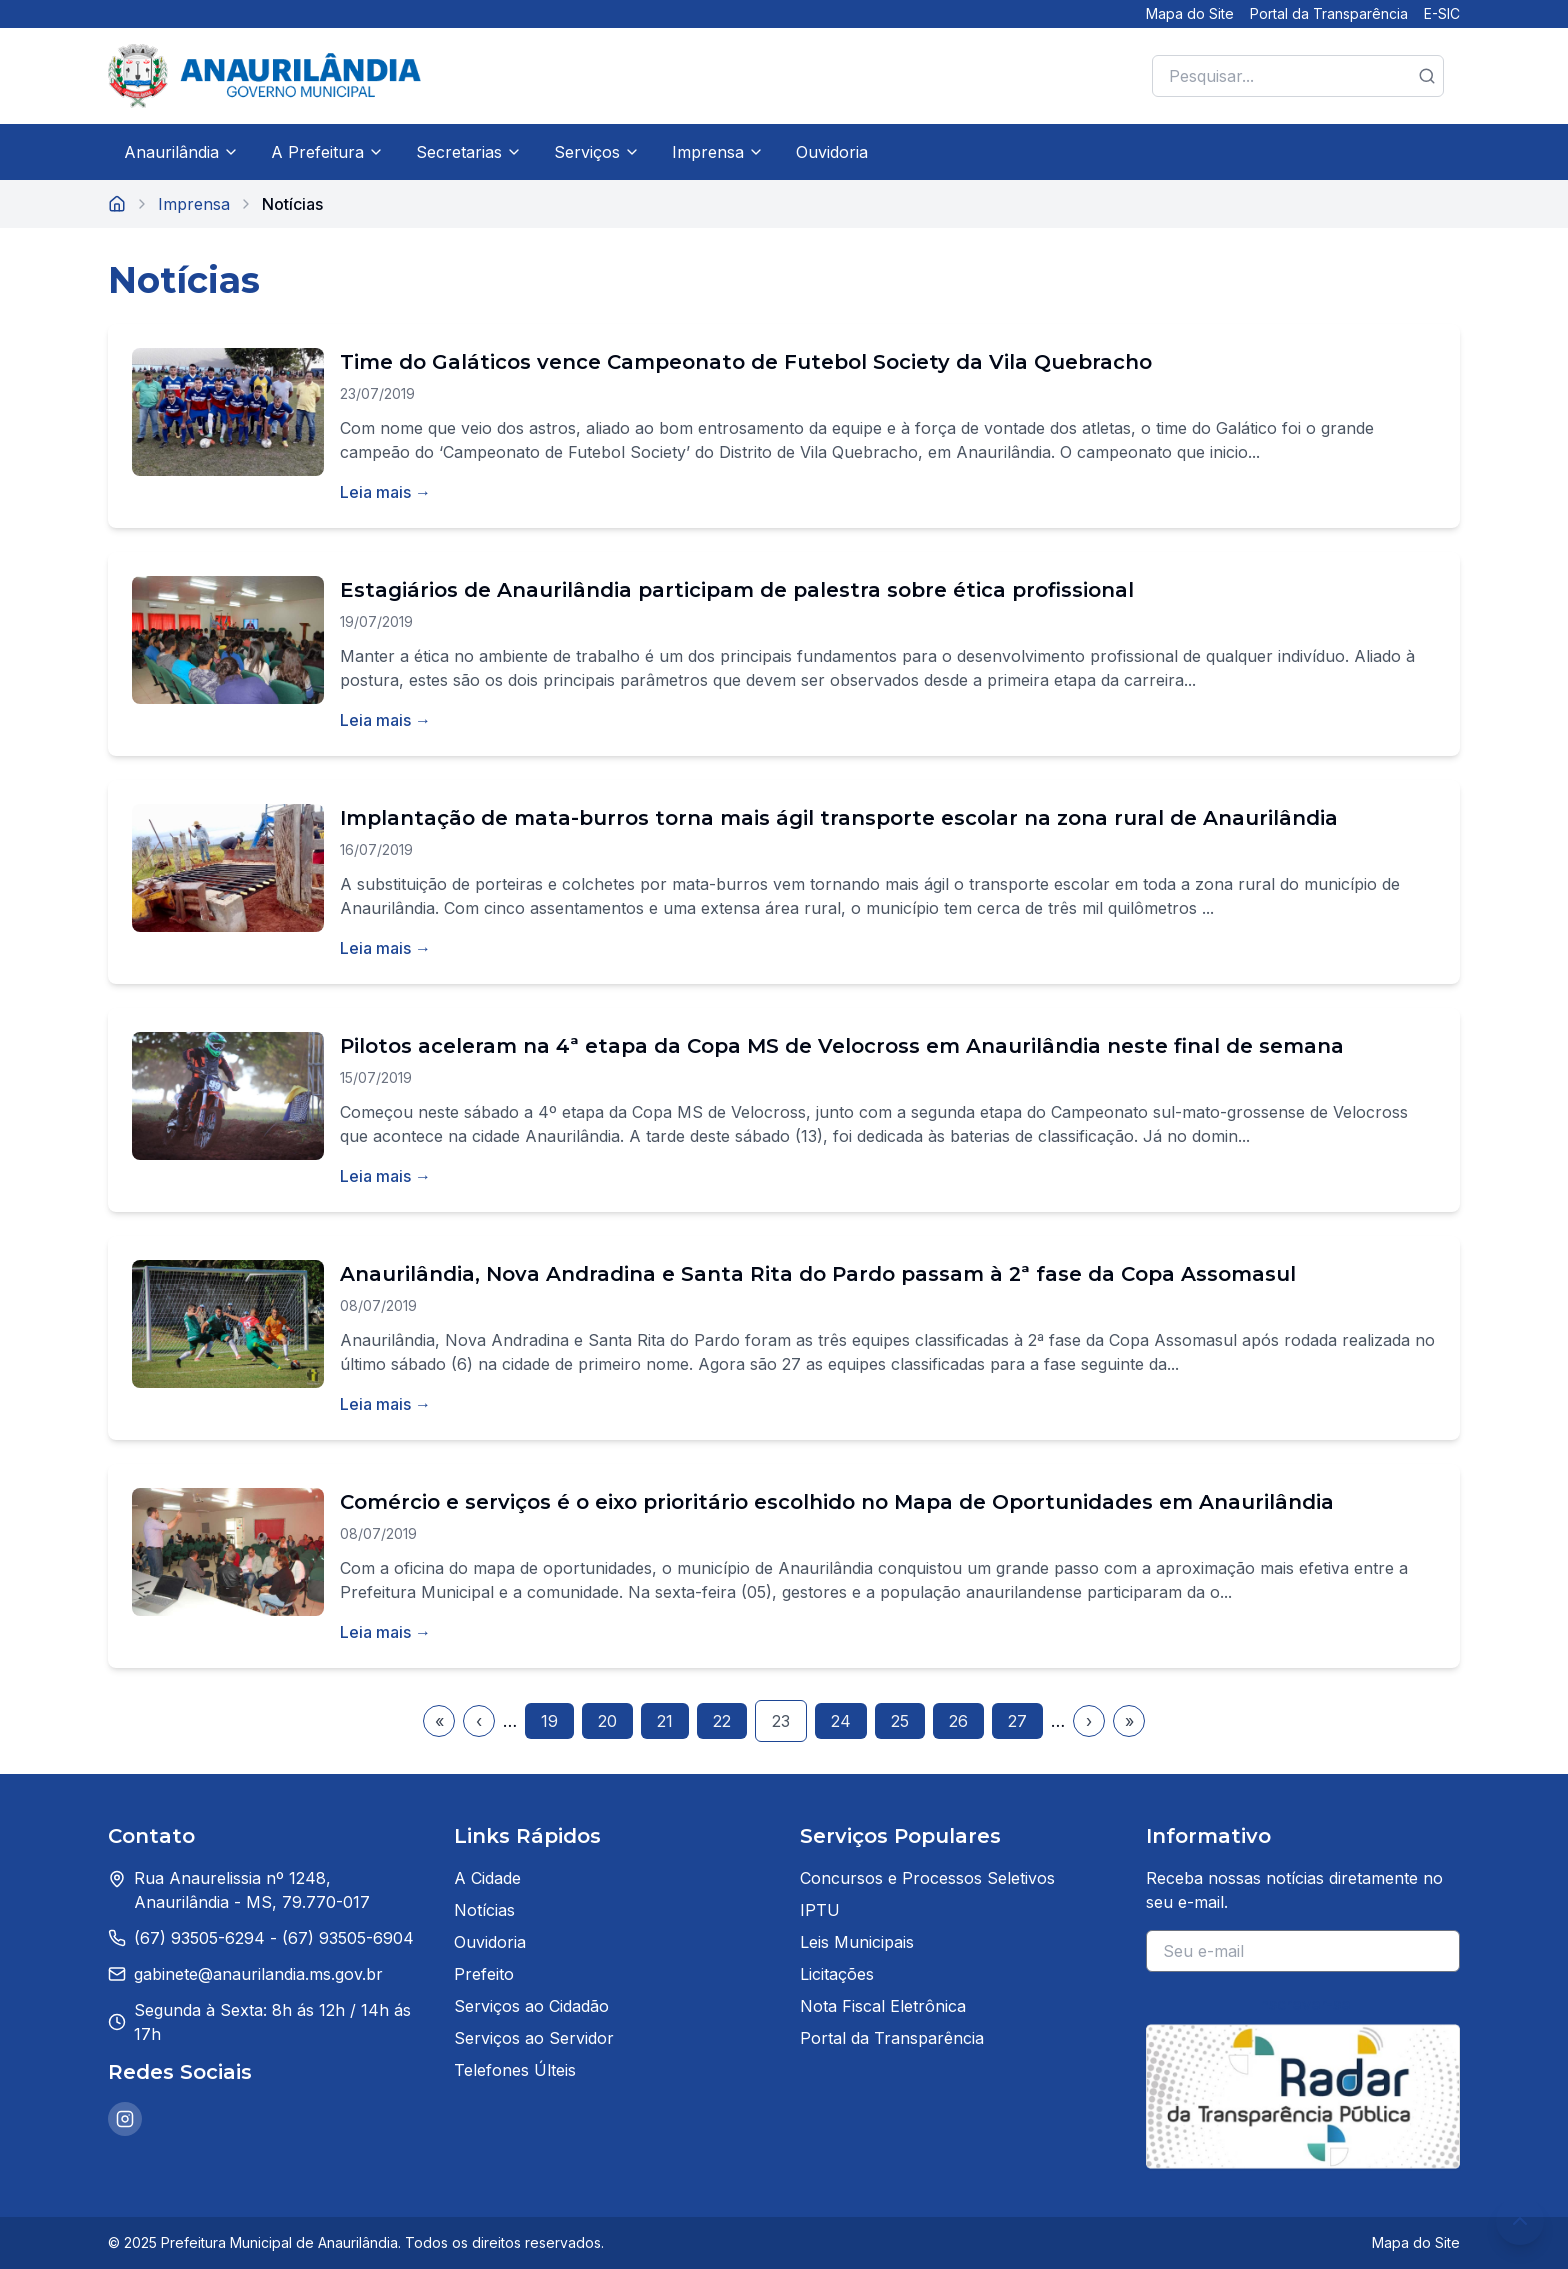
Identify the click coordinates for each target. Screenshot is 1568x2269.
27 (1017, 1721)
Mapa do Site (1190, 13)
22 (722, 1721)
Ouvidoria (832, 152)
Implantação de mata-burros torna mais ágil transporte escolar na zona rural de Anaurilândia (839, 818)
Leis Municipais (857, 1942)
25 (900, 1721)
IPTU (820, 1910)
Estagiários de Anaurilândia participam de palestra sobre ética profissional (737, 590)
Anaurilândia (181, 152)
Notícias (484, 1910)
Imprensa (718, 152)
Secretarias (469, 152)
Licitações (837, 1974)
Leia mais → (385, 492)
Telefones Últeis (515, 2070)
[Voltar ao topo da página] (1520, 2221)
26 (958, 1721)
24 (841, 1721)
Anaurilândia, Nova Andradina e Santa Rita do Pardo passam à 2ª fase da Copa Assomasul (818, 1274)
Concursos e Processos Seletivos (927, 1878)
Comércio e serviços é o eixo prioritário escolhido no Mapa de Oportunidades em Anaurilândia (837, 1502)
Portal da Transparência (1329, 13)
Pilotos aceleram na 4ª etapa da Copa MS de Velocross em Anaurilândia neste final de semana (842, 1046)
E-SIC (1442, 13)
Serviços (597, 152)
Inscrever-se (1303, 2004)
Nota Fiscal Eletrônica (883, 2006)
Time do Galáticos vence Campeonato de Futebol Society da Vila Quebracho (746, 362)
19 (549, 1721)
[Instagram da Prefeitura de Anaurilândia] (125, 2119)
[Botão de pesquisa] (1427, 76)
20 (607, 1721)
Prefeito (484, 1974)
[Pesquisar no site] (1298, 76)
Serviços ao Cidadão (531, 2006)
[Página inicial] (117, 204)
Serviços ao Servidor (534, 2038)
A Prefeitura (327, 152)
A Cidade (487, 1878)
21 (665, 1721)
